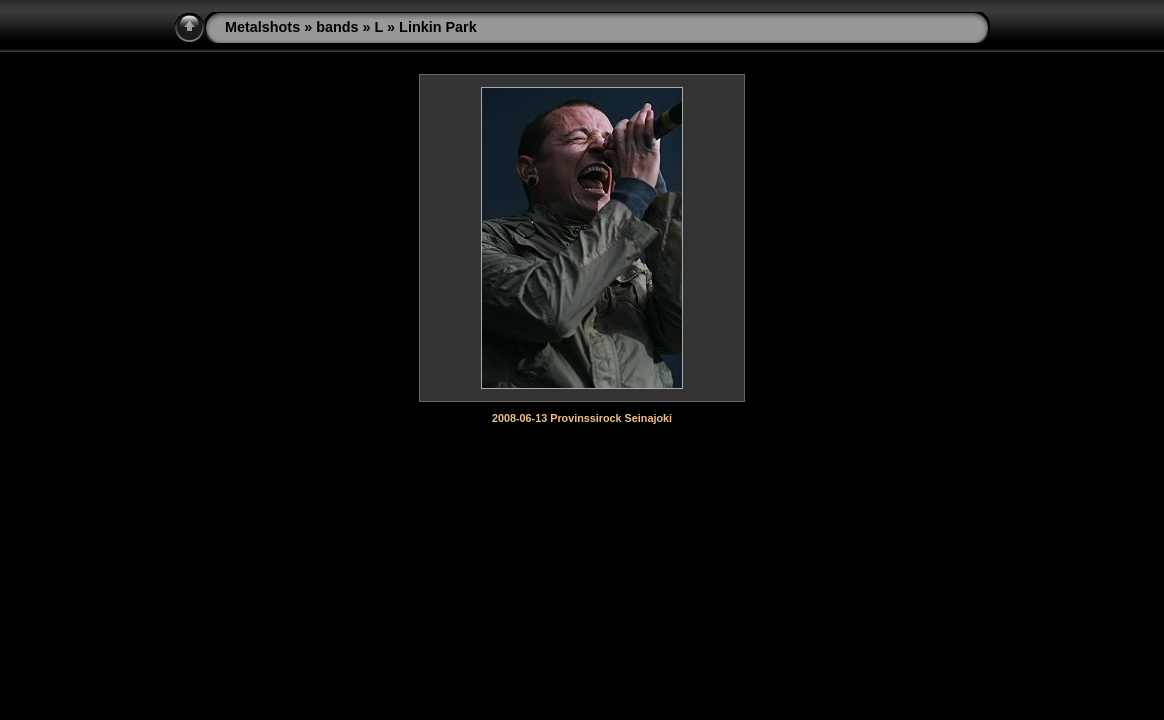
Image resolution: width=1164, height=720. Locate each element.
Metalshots (262, 27)
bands (337, 27)
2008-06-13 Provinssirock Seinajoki (582, 418)
